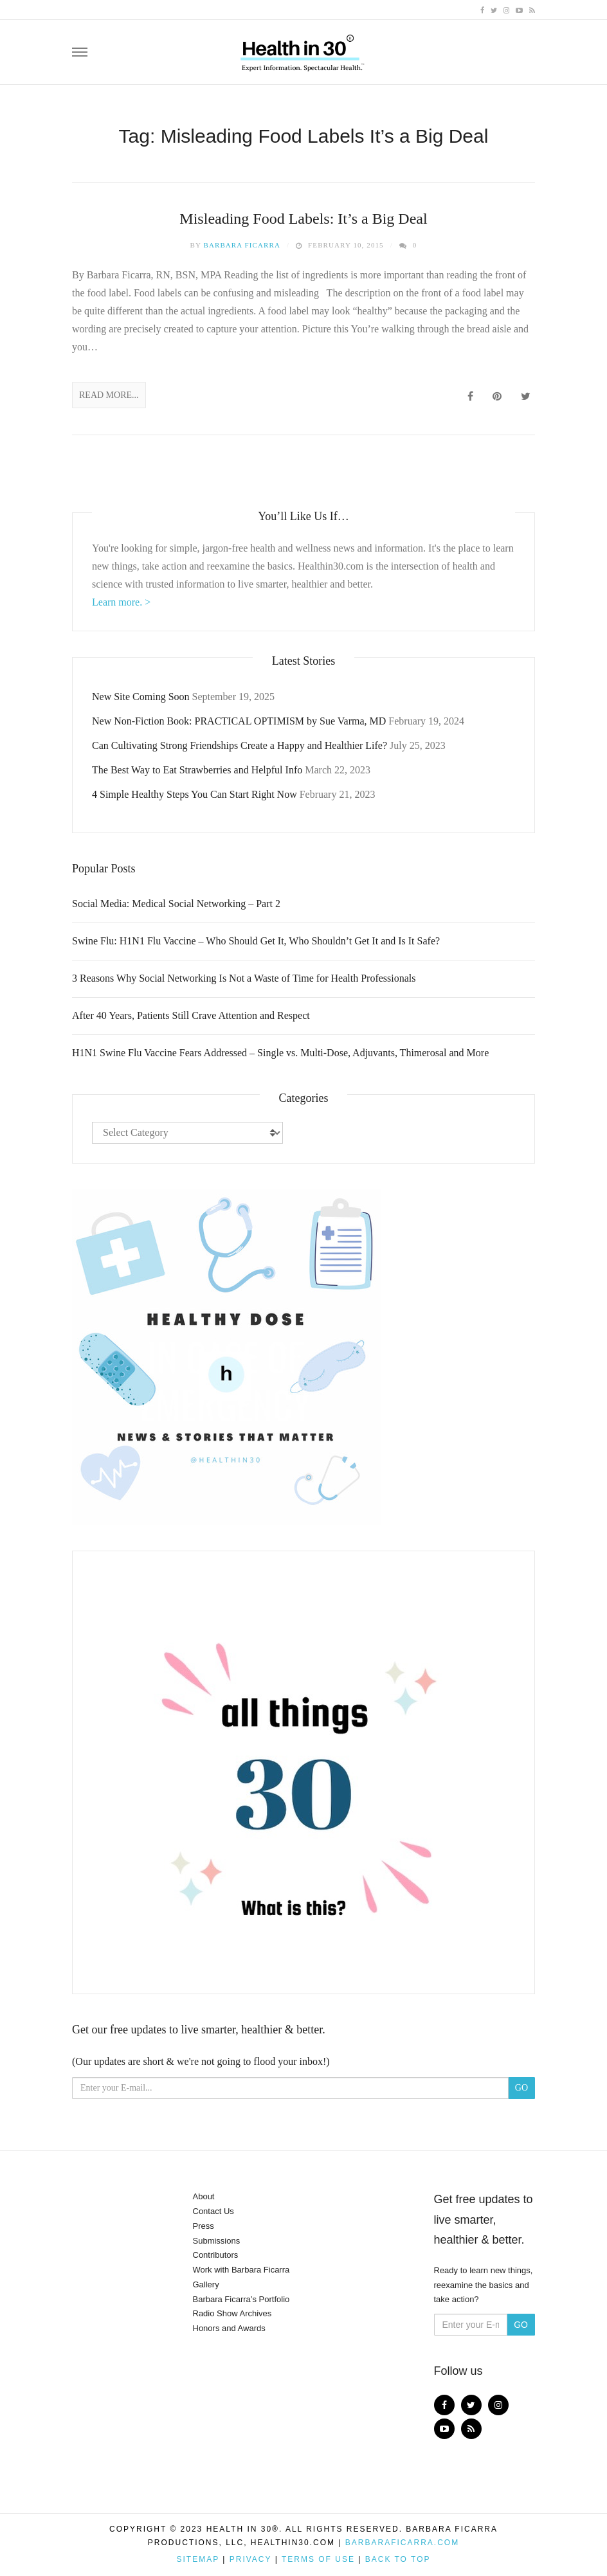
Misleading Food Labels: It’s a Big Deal (303, 218)
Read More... (109, 395)
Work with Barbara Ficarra (241, 2269)
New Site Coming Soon (141, 696)
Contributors (216, 2255)
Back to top (398, 2559)
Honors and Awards (229, 2328)
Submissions (216, 2241)
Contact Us (213, 2211)
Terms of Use (318, 2559)
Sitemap (197, 2559)
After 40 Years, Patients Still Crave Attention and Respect (191, 1015)
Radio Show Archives (232, 2313)
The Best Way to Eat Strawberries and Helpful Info (197, 769)
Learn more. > (121, 602)
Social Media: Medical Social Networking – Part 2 (176, 903)
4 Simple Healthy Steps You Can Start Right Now (194, 794)
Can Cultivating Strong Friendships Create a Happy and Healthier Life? (239, 745)
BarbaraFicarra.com (402, 2542)
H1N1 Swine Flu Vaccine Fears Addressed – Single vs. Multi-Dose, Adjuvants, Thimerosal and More (280, 1052)
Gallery (206, 2284)
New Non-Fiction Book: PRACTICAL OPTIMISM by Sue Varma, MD (239, 721)
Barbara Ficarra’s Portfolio (241, 2299)
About (204, 2196)
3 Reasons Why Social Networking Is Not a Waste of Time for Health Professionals (244, 978)
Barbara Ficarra (241, 245)
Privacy (251, 2559)
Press (203, 2226)
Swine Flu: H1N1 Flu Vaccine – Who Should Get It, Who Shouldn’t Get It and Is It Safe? (256, 940)
